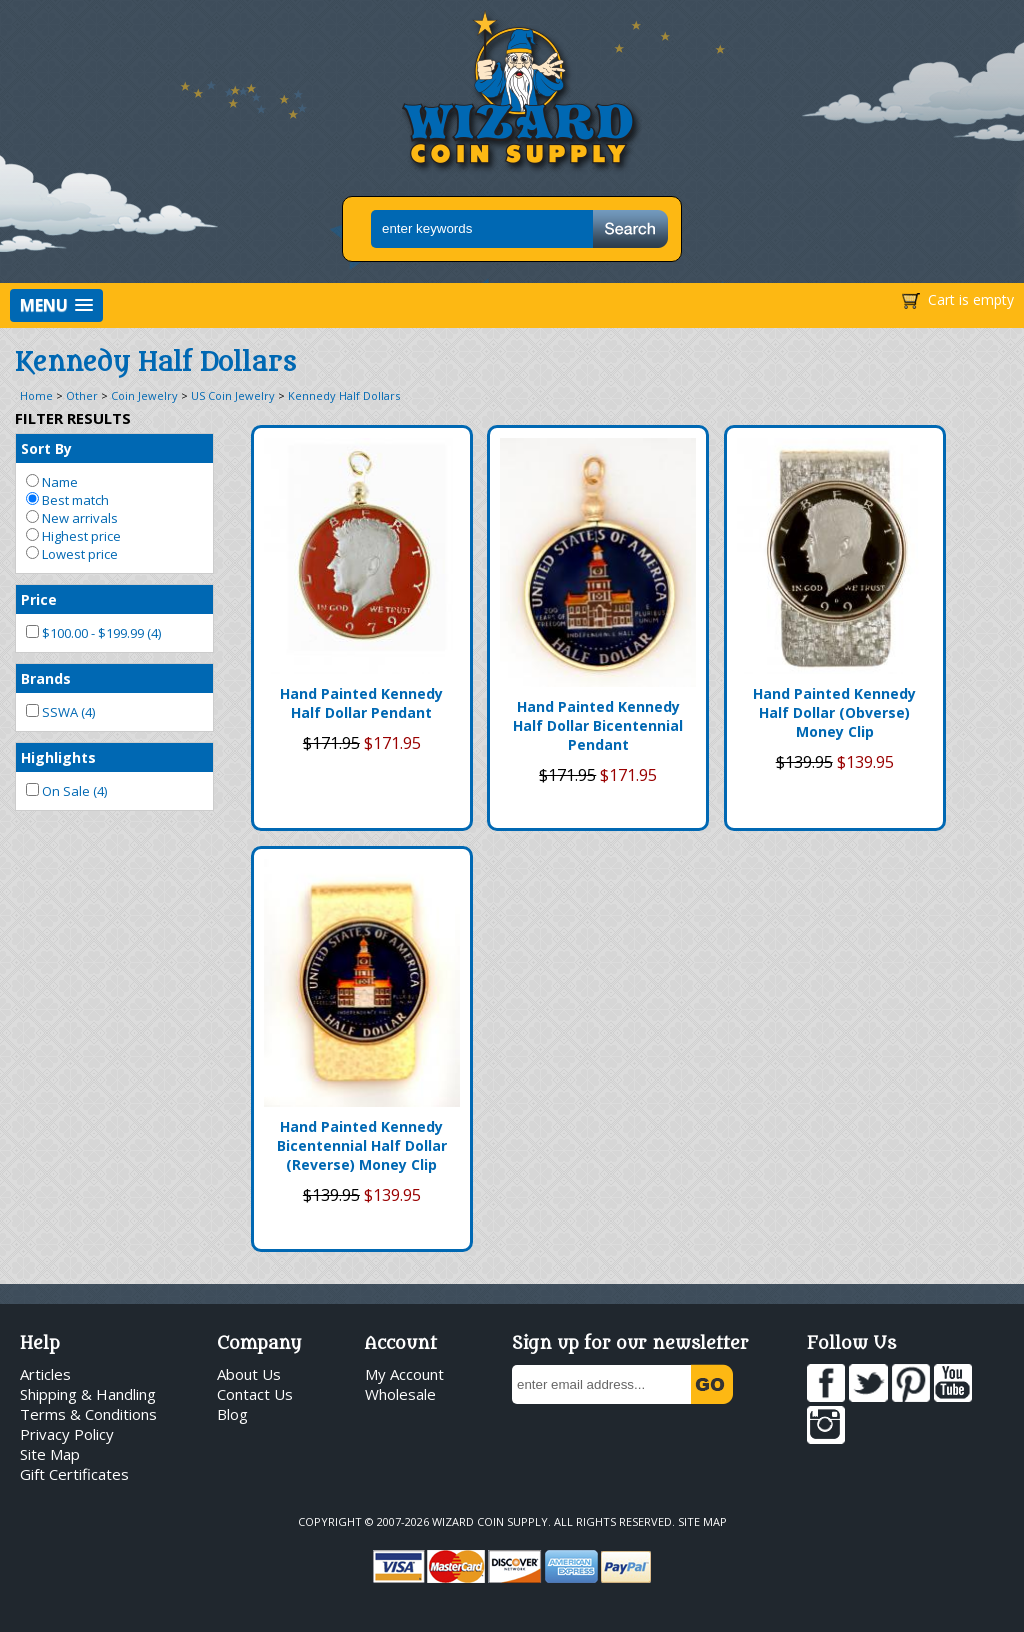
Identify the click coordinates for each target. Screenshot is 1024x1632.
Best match (67, 500)
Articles (45, 1374)
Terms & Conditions (88, 1414)
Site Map (50, 1454)
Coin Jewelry (144, 395)
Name (52, 482)
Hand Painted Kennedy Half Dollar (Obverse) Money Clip (834, 712)
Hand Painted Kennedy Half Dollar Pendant (361, 703)
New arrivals (72, 518)
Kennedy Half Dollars (344, 395)
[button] (56, 305)
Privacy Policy (67, 1434)
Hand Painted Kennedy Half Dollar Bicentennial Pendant (598, 725)
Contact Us (255, 1394)
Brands (46, 678)
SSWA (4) (60, 712)
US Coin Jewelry (233, 395)
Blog (232, 1414)
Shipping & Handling (88, 1394)
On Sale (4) (66, 791)
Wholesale (400, 1394)
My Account (404, 1374)
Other (82, 395)
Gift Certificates (74, 1474)
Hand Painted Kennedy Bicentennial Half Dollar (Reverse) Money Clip (362, 1145)
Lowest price (72, 554)
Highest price (73, 536)
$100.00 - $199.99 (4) (93, 633)
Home (36, 395)
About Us (249, 1374)
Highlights (58, 757)
